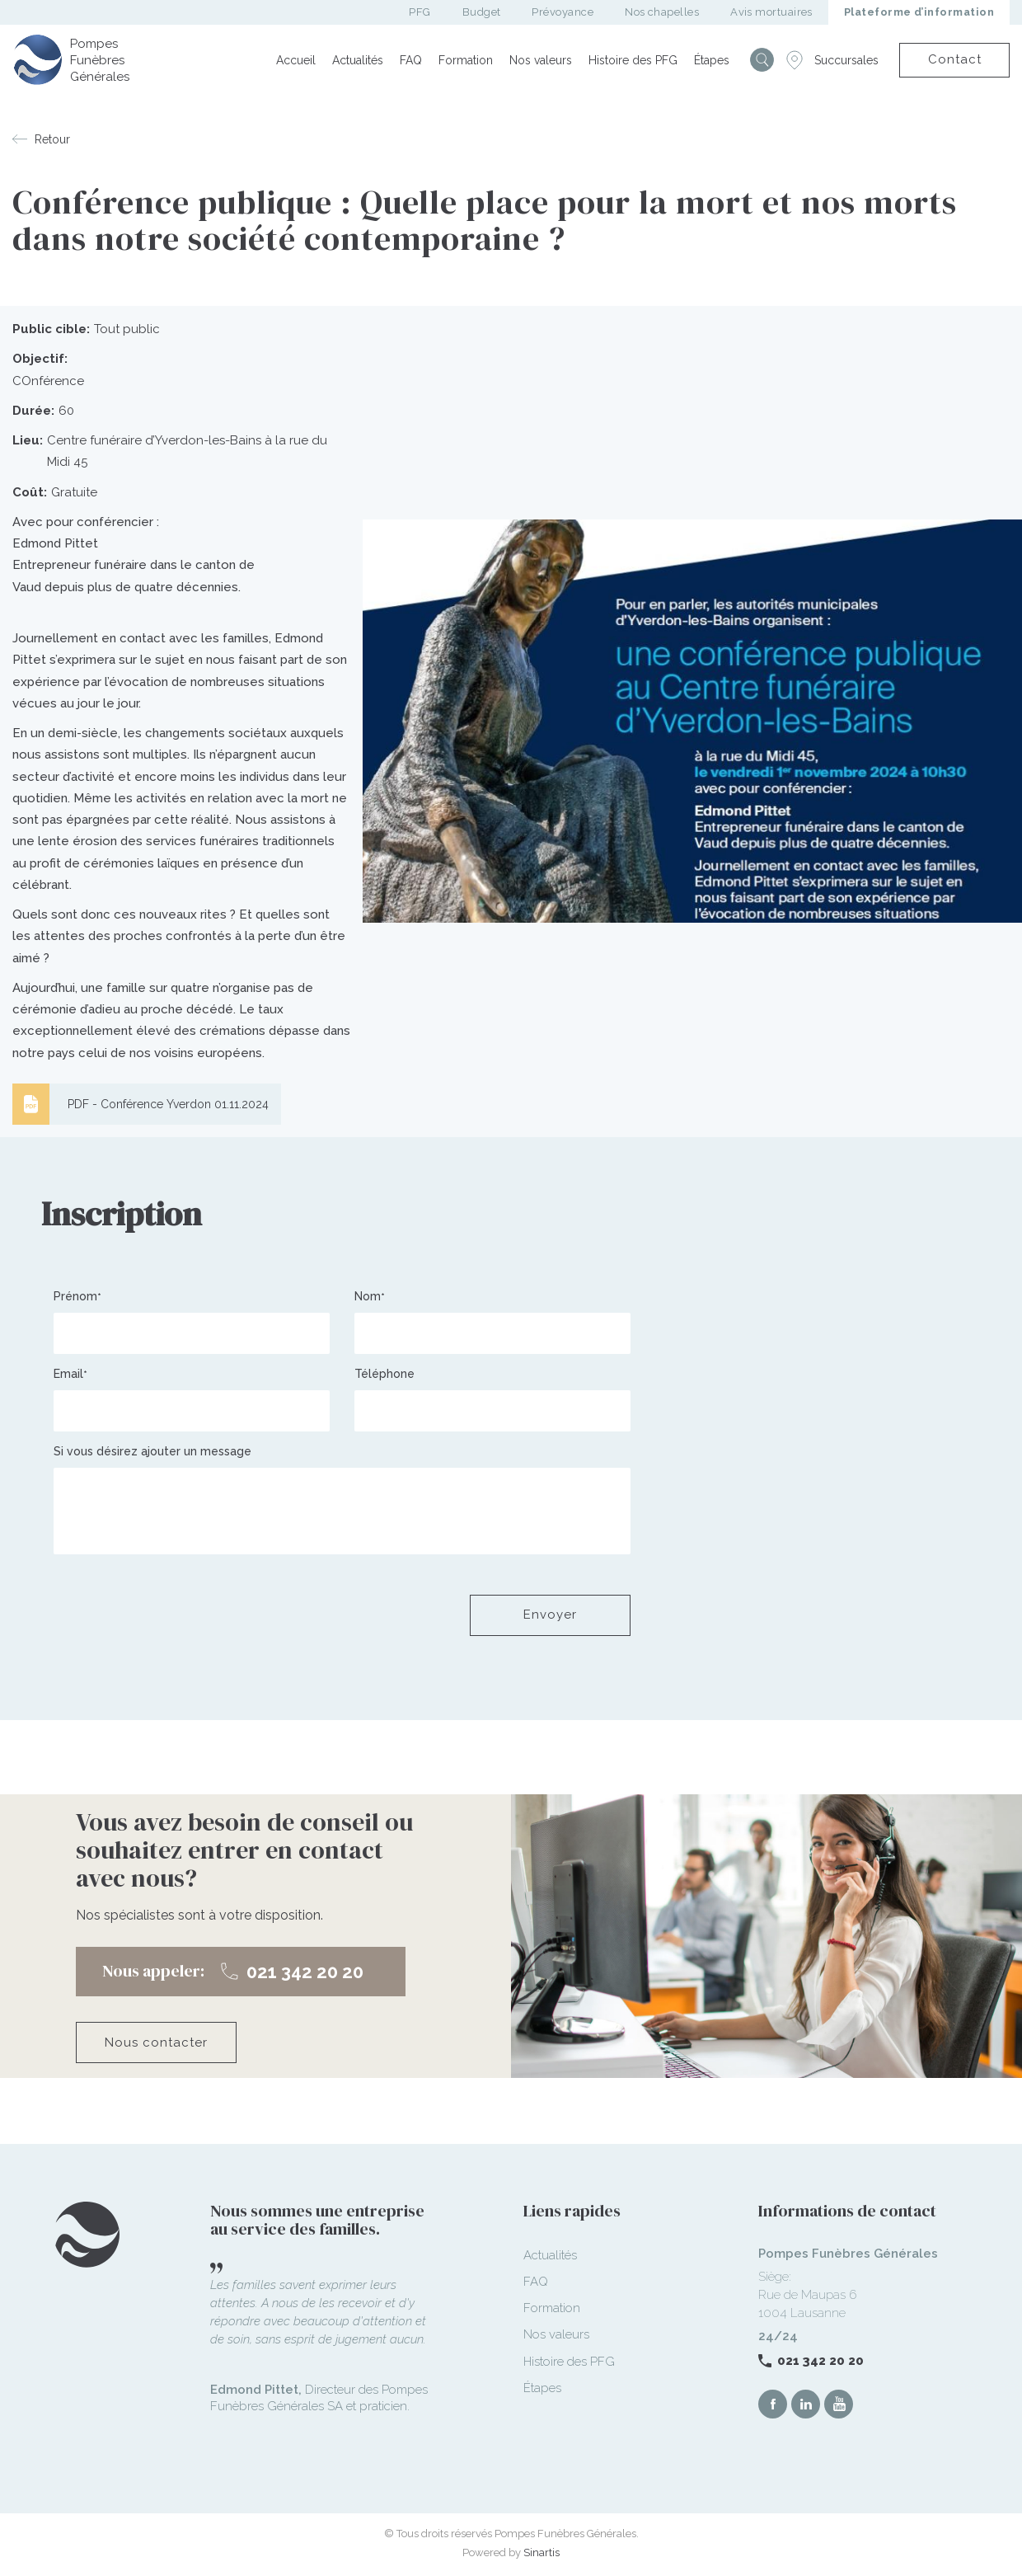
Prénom (75, 1296)
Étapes (711, 60)
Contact (955, 59)
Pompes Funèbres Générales (99, 60)
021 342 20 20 (820, 2360)
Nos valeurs (540, 60)
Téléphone (384, 1373)
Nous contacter (156, 2042)
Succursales (846, 60)
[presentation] (179, 1615)
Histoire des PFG (632, 60)
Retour (52, 139)
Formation (465, 60)
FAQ (411, 60)
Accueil (296, 60)
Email (68, 1373)
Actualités (357, 60)
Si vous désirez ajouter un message (152, 1451)
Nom (367, 1296)
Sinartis (541, 2552)
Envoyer (550, 1614)
